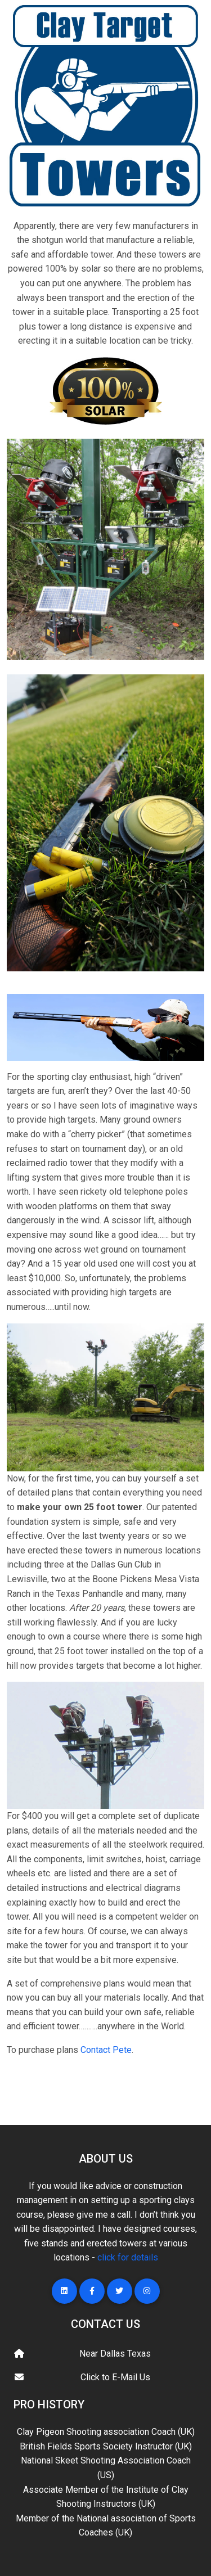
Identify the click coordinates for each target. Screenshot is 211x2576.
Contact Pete (106, 2049)
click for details (127, 2257)
